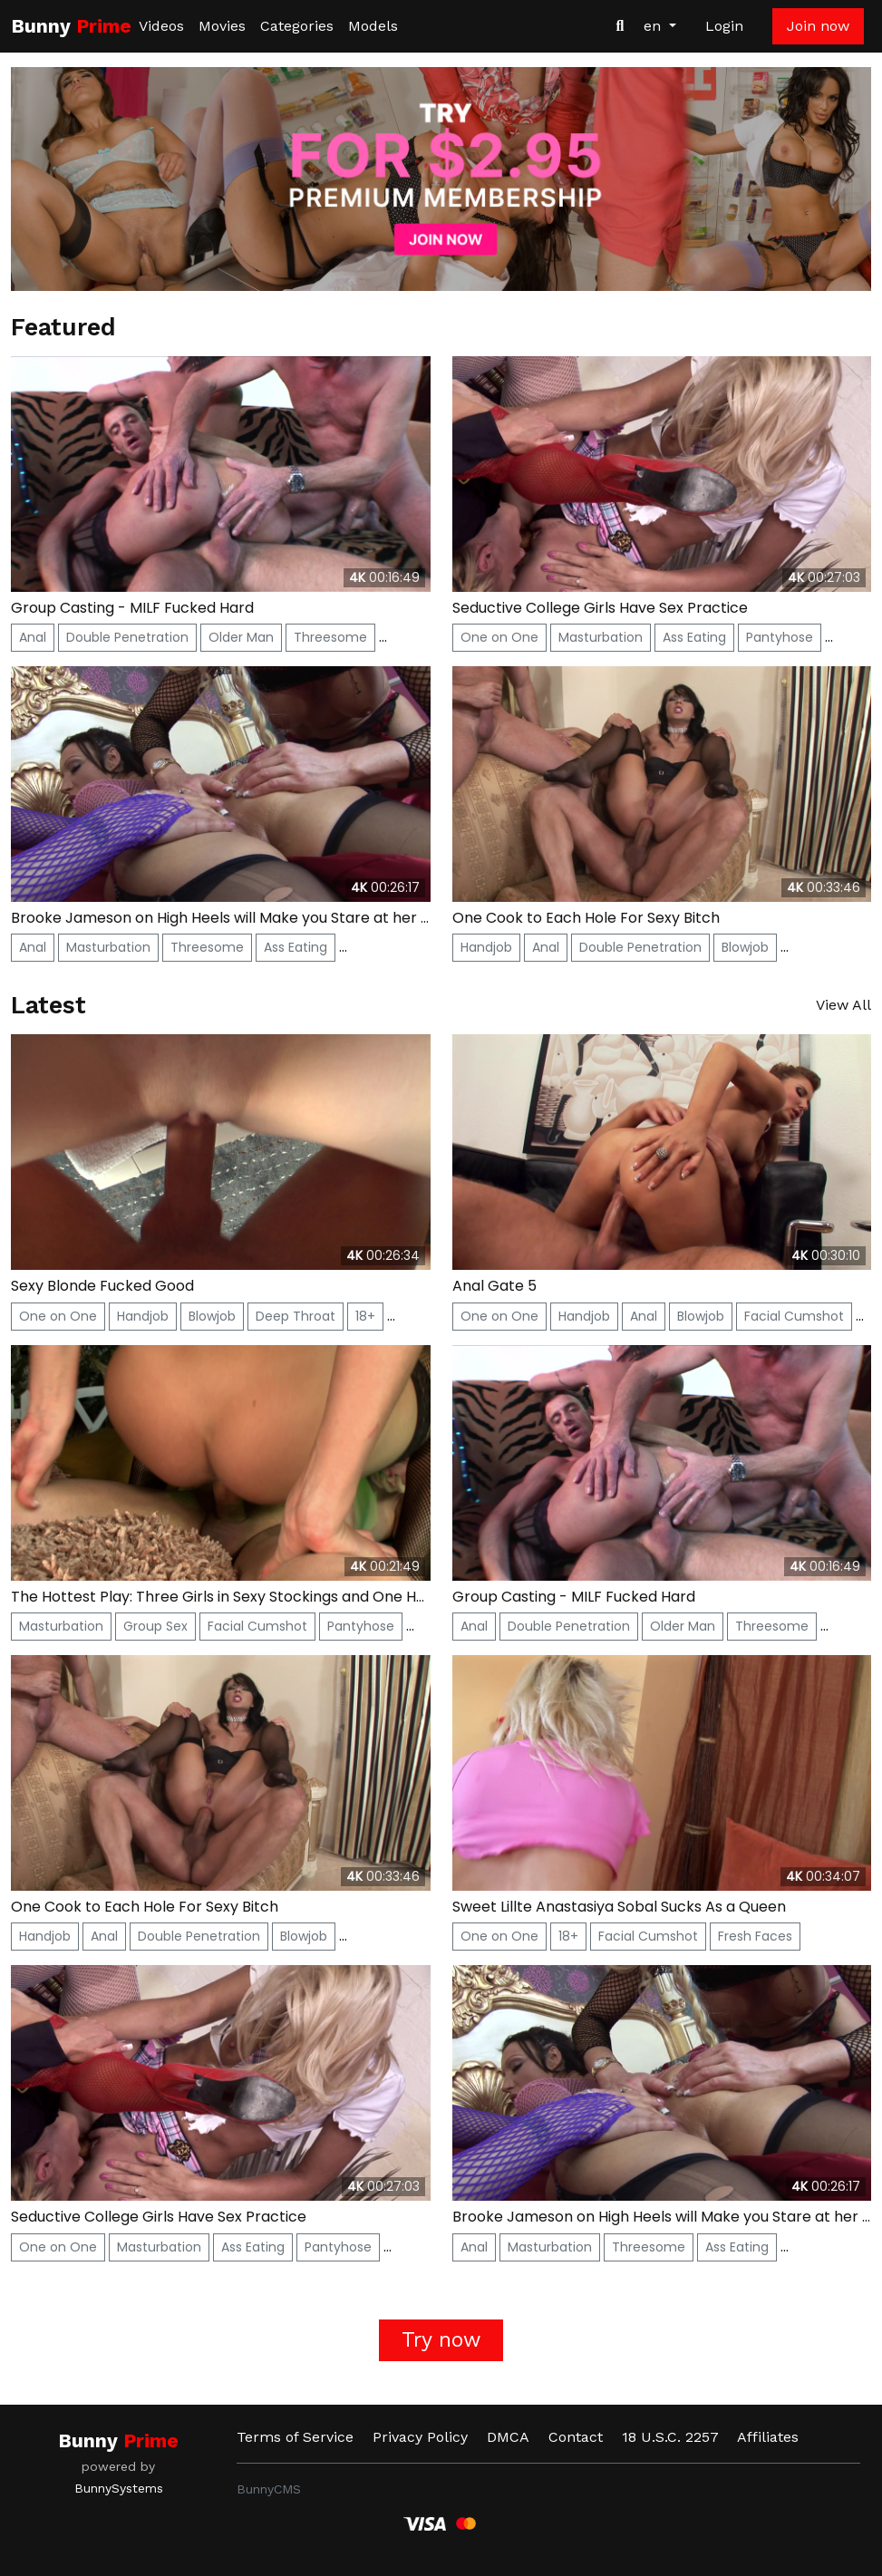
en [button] (654, 25)
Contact (575, 2436)
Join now (818, 25)
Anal (32, 637)
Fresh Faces (755, 1936)
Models (373, 25)
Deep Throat (295, 1316)
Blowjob (745, 947)
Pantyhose (779, 637)
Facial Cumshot (794, 1316)
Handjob (486, 947)
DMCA (508, 2436)
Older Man (241, 637)
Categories (297, 25)
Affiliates (768, 2436)
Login (724, 25)
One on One (499, 637)
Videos (161, 25)
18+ (365, 1316)
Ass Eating (694, 637)
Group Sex (155, 1626)
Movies (222, 25)
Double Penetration (127, 637)
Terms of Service (295, 2436)
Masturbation (600, 637)
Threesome (330, 637)
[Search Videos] (620, 26)
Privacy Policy (420, 2436)
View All (843, 1004)
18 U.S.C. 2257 (670, 2436)
